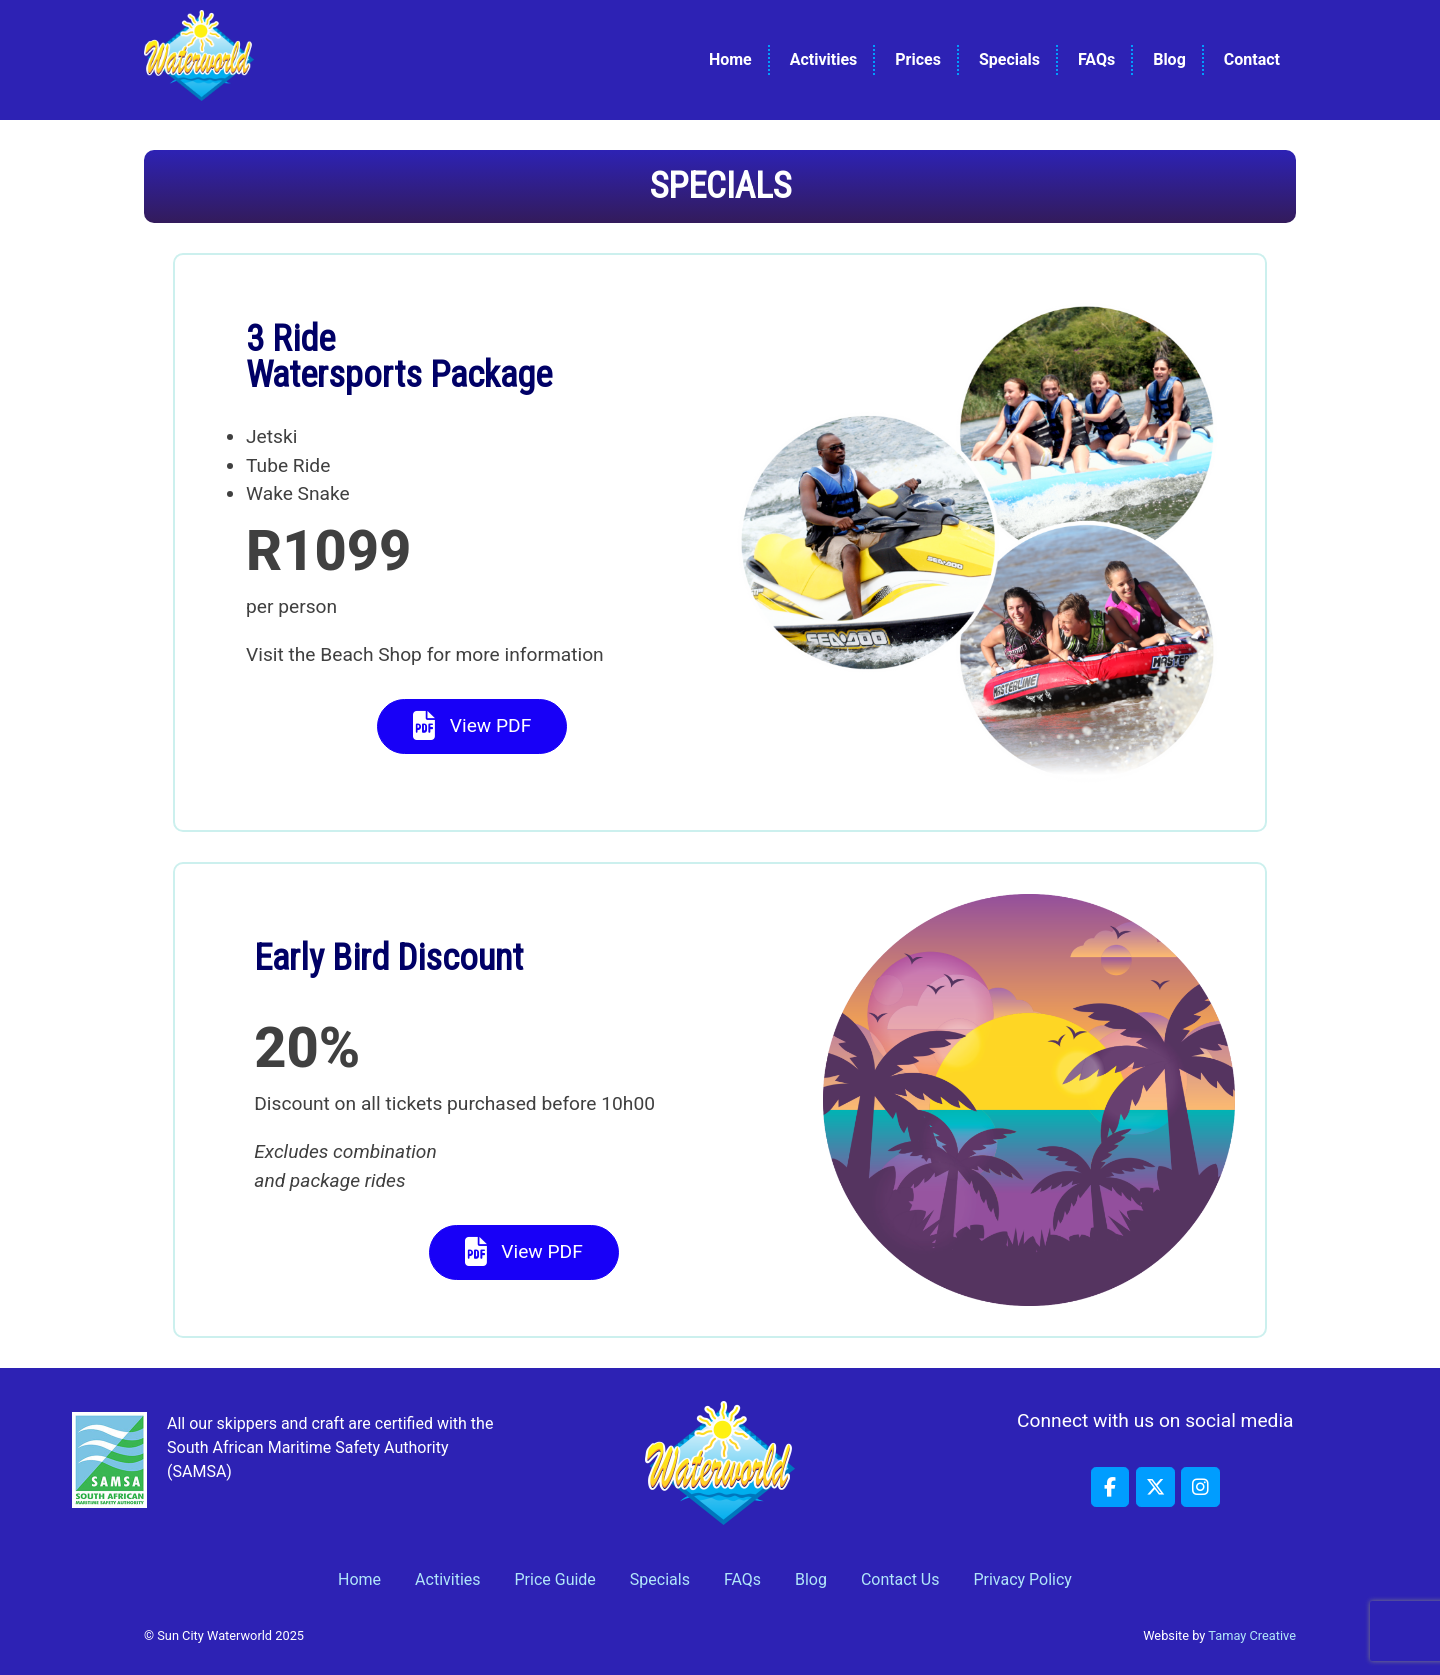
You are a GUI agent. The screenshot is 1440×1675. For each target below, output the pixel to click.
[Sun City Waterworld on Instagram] (1200, 1487)
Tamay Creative (1252, 1635)
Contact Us (900, 1579)
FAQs (1096, 59)
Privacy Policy (1022, 1579)
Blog (1169, 59)
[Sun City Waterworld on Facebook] (1110, 1487)
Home (730, 59)
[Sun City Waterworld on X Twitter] (1155, 1487)
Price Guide (555, 1579)
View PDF (472, 726)
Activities (824, 59)
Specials (1009, 59)
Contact (1252, 59)
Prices (918, 59)
